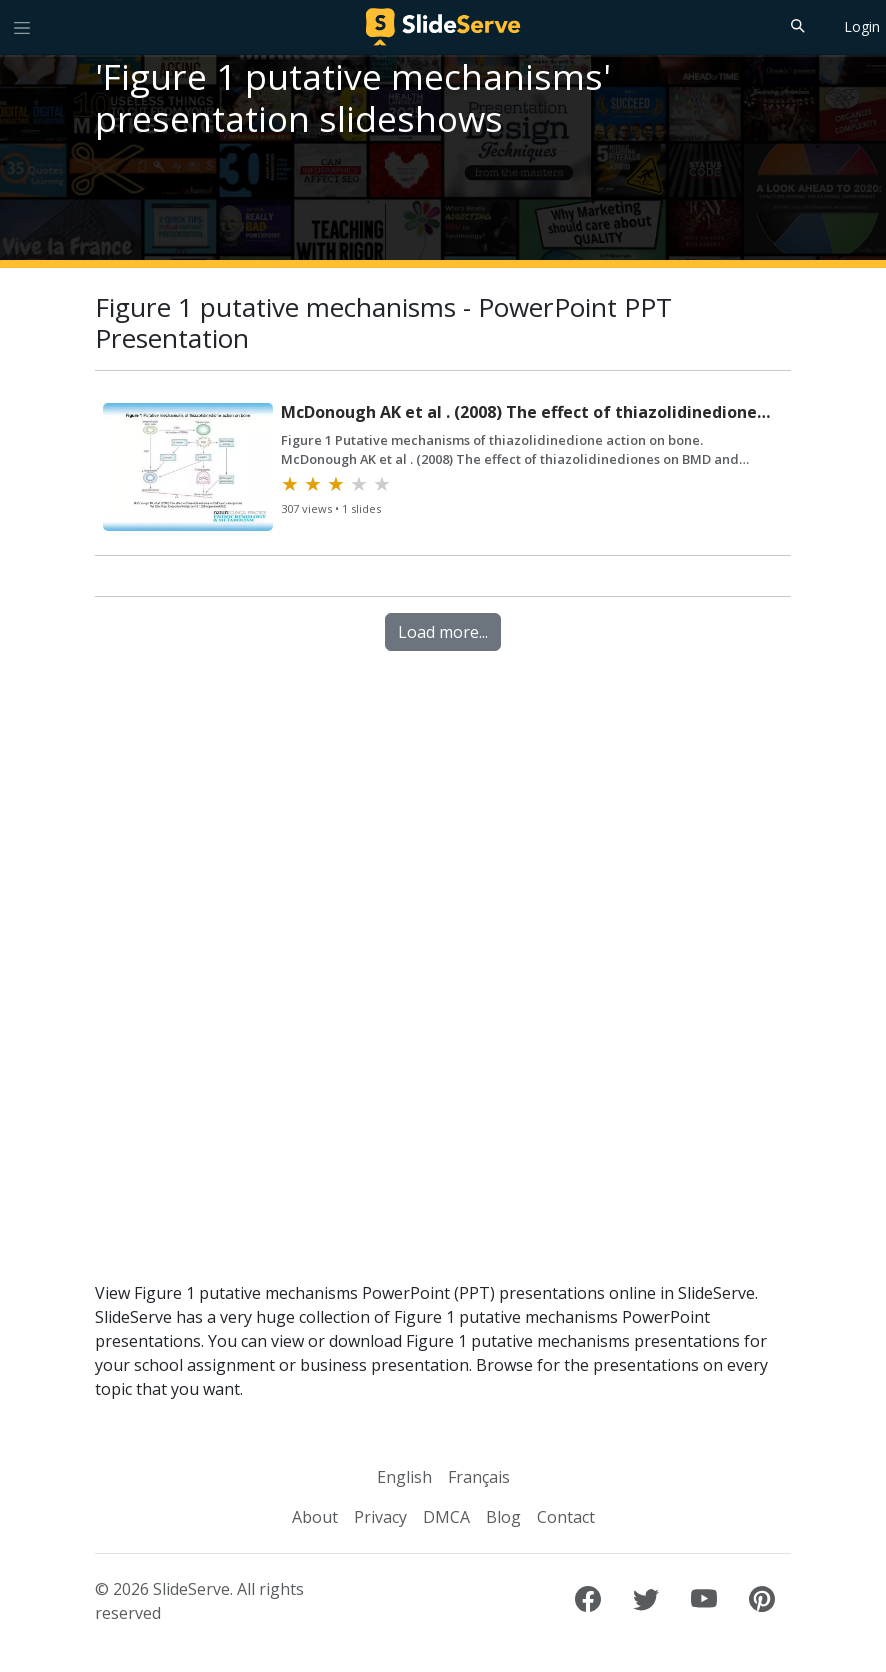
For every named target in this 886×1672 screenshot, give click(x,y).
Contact (566, 1517)
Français (479, 1477)
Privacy (380, 1517)
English (404, 1477)
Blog (503, 1517)
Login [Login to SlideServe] (862, 26)
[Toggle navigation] (22, 27)
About (315, 1517)
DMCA (446, 1517)
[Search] (796, 25)
